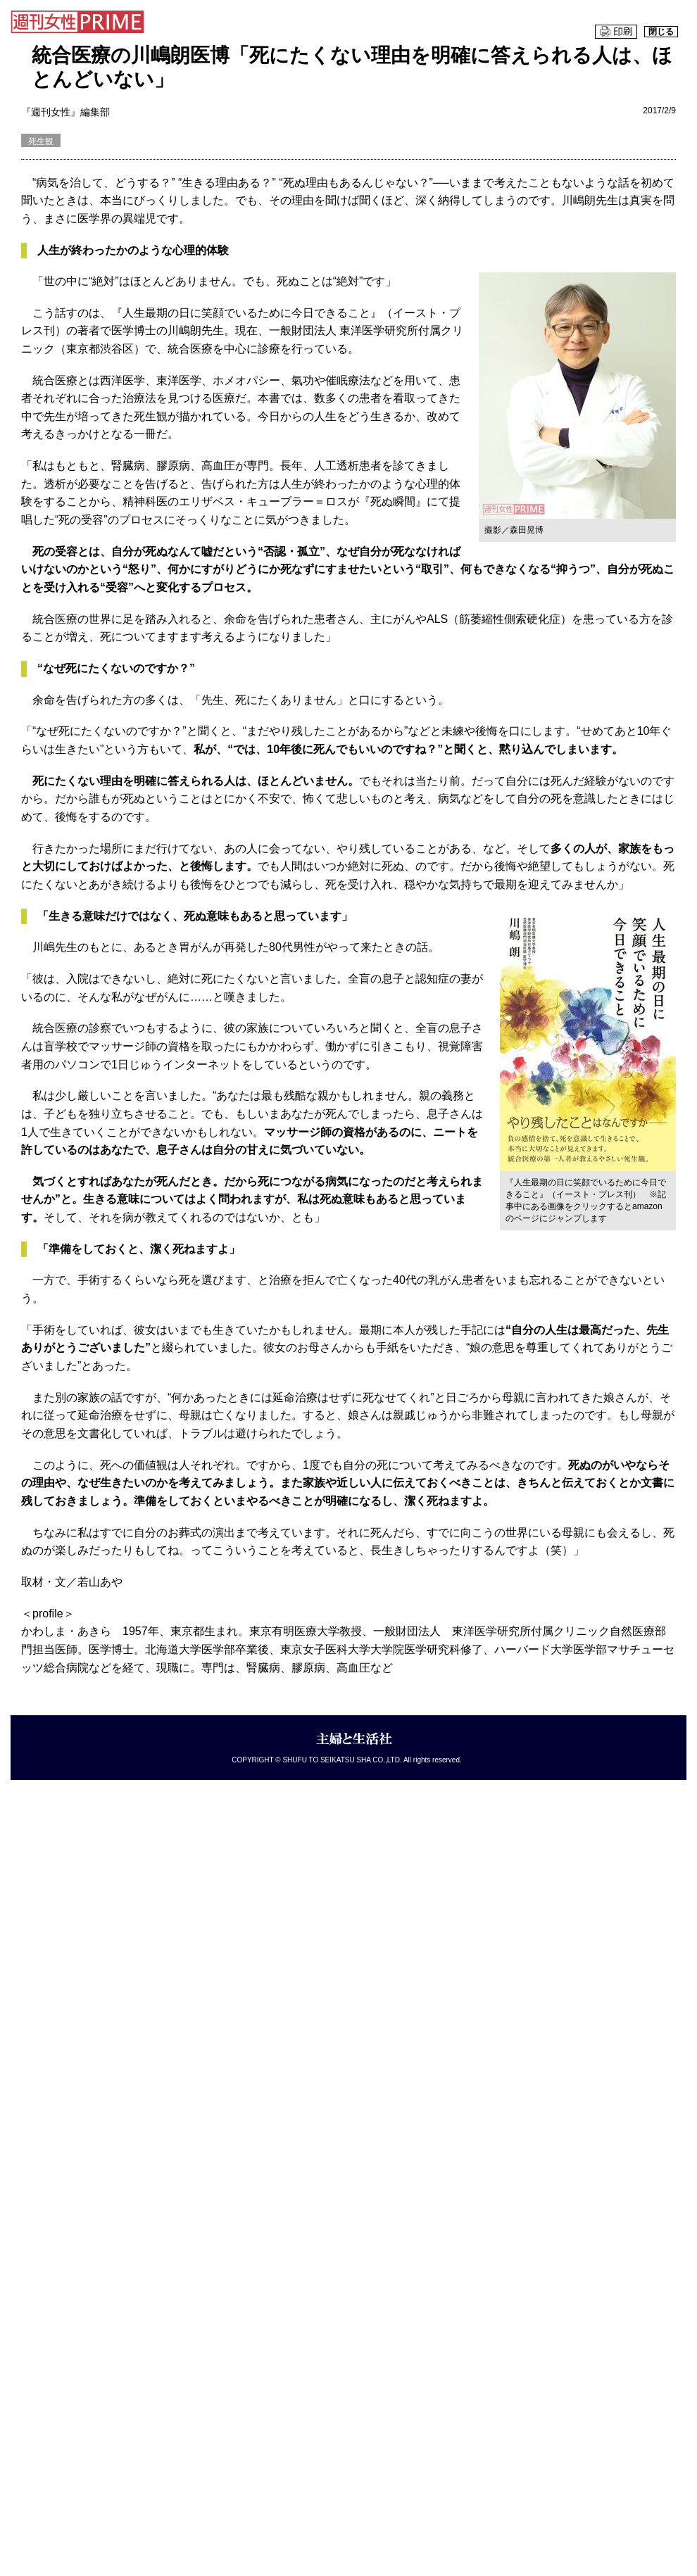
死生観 (41, 141)
